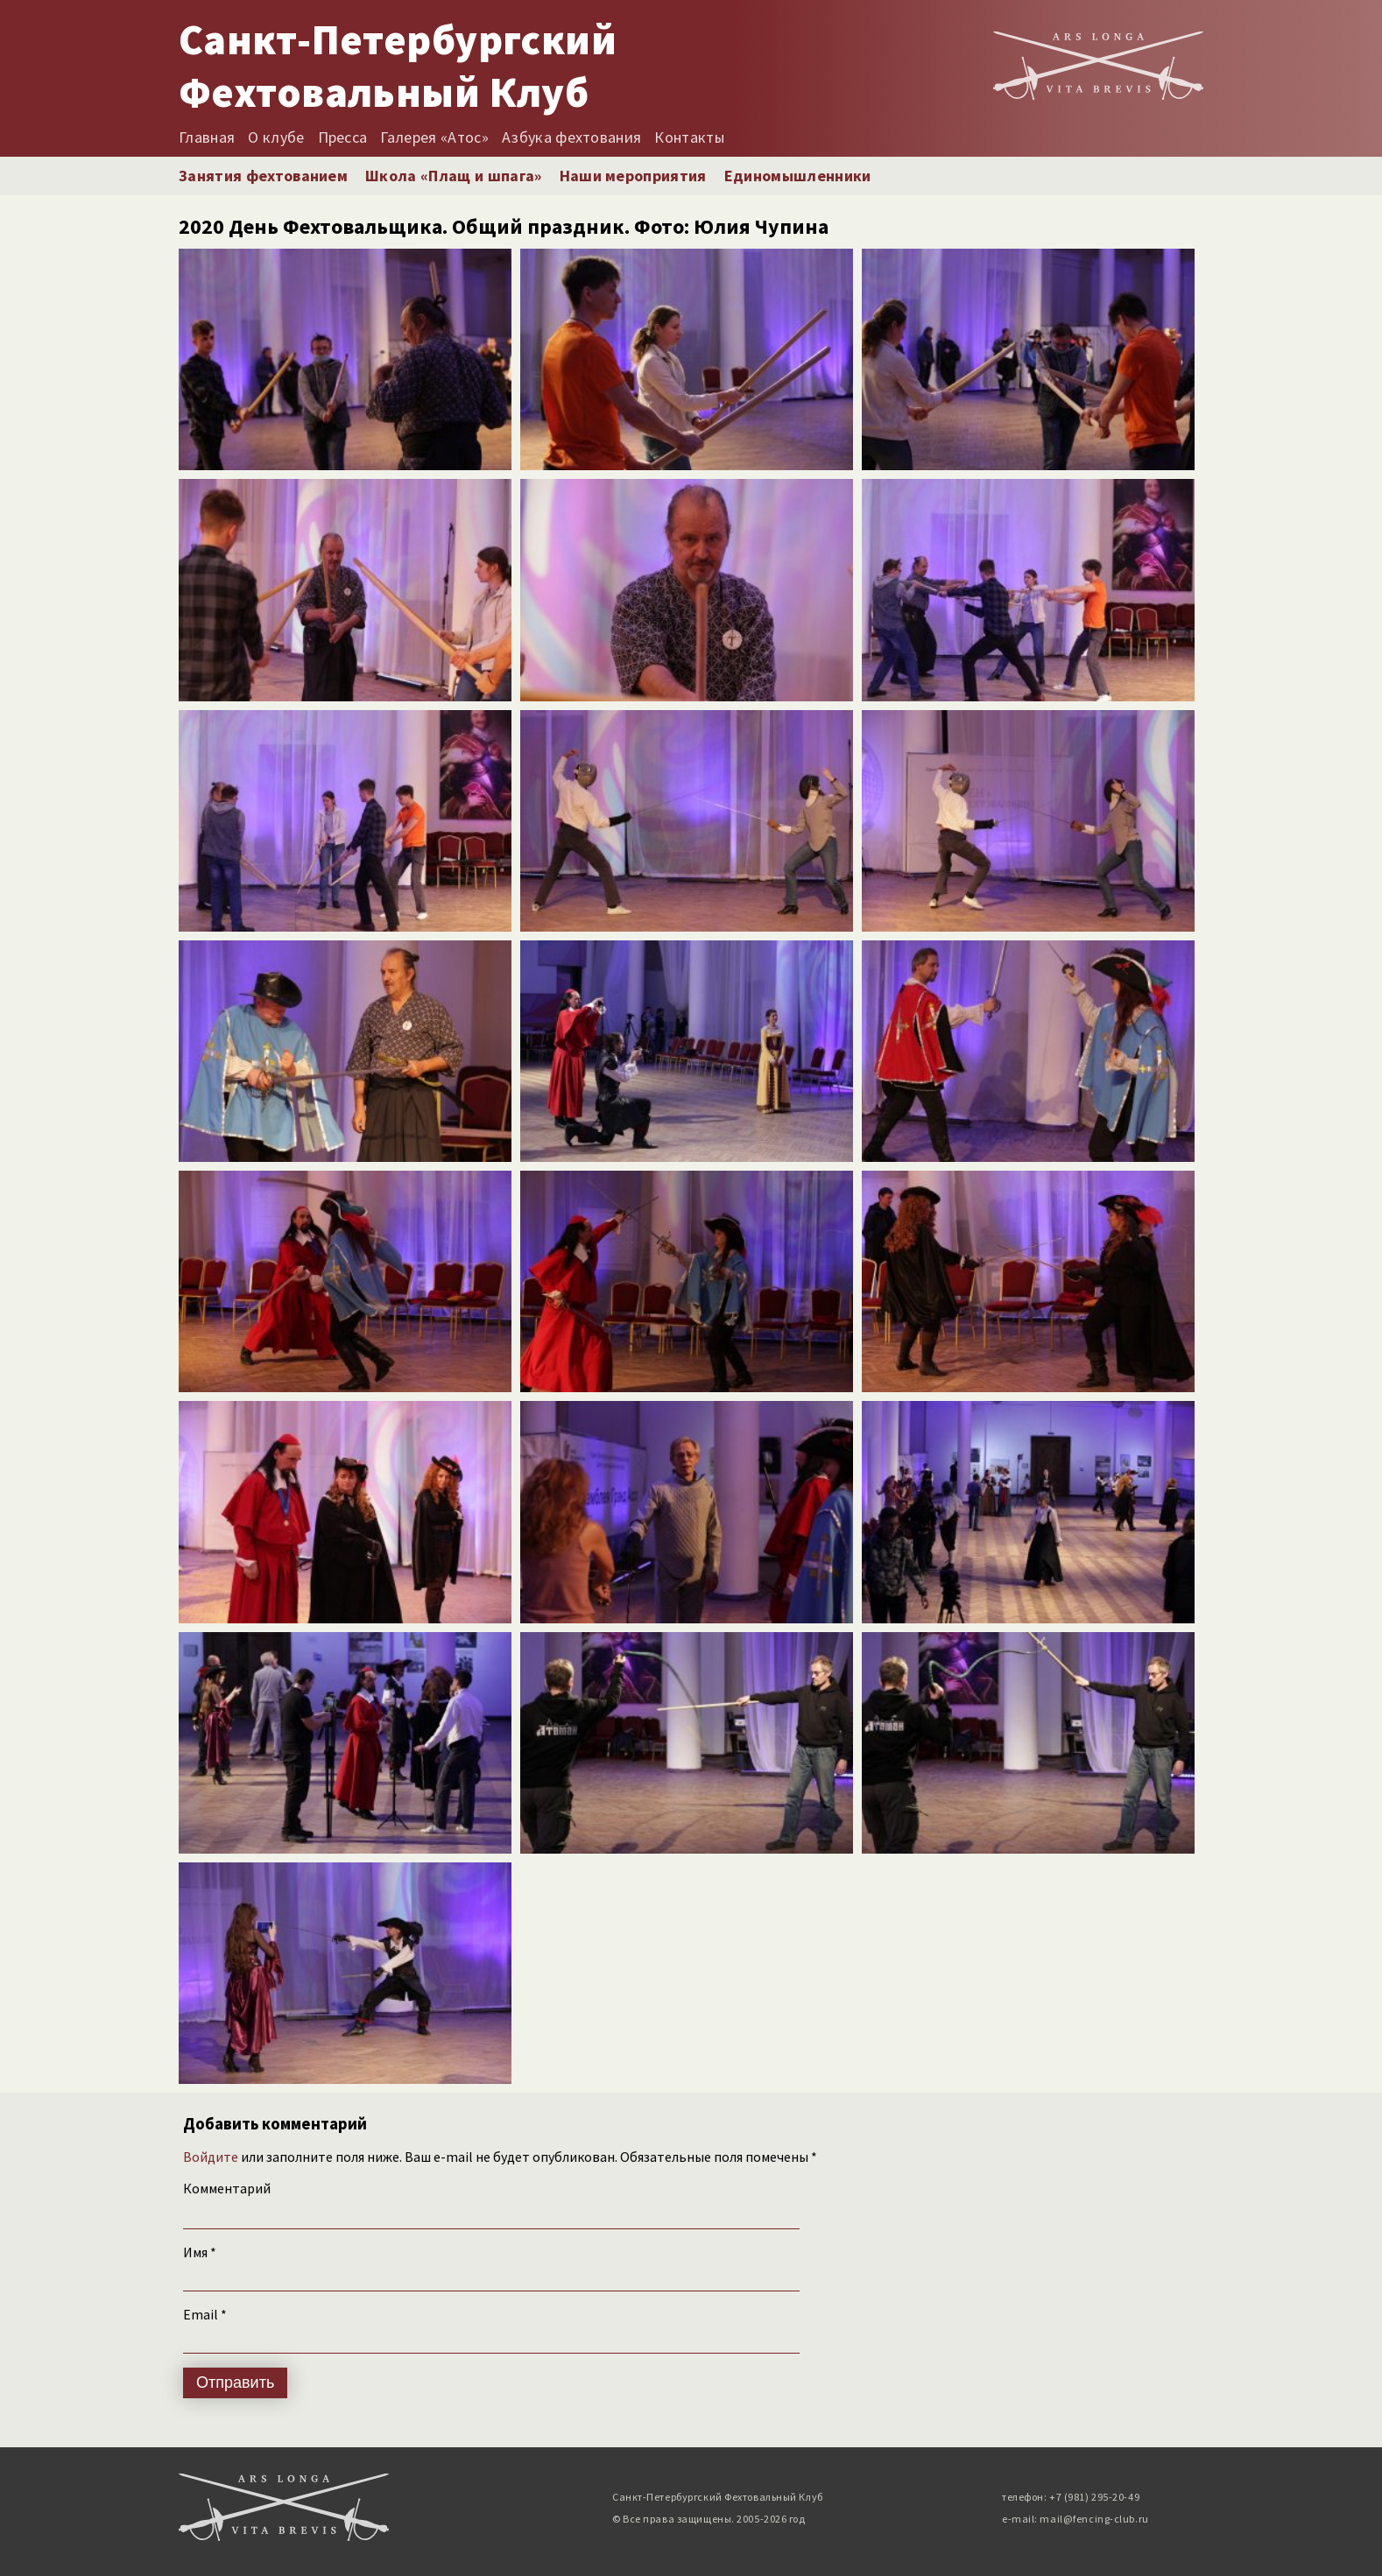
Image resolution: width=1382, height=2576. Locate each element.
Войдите (210, 2156)
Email (205, 2314)
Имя (199, 2252)
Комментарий (227, 2188)
